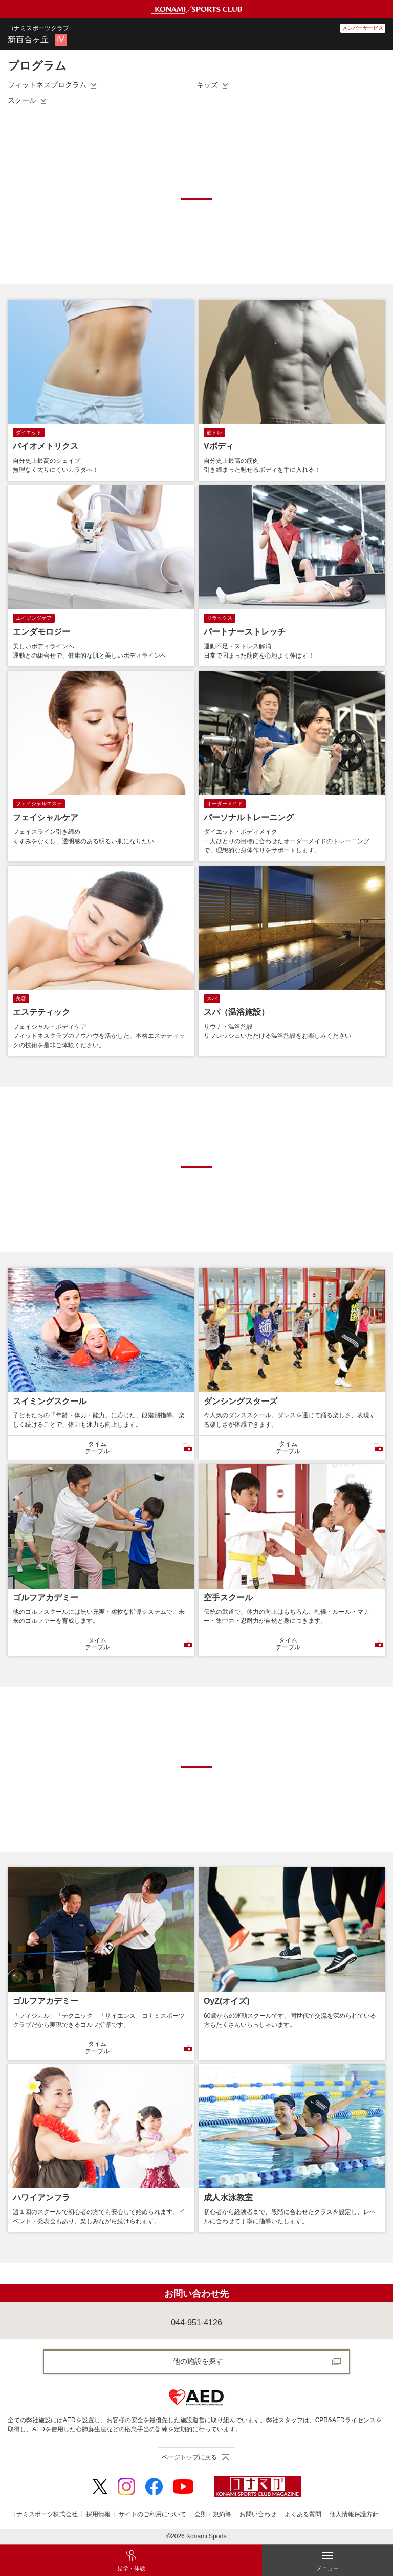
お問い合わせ (257, 2514)
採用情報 (98, 2514)
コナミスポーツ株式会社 (44, 2514)
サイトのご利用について (152, 2514)
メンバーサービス (362, 28)
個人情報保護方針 (354, 2514)
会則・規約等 (212, 2514)
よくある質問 (303, 2514)
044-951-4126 (196, 2322)
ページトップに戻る (189, 2457)
